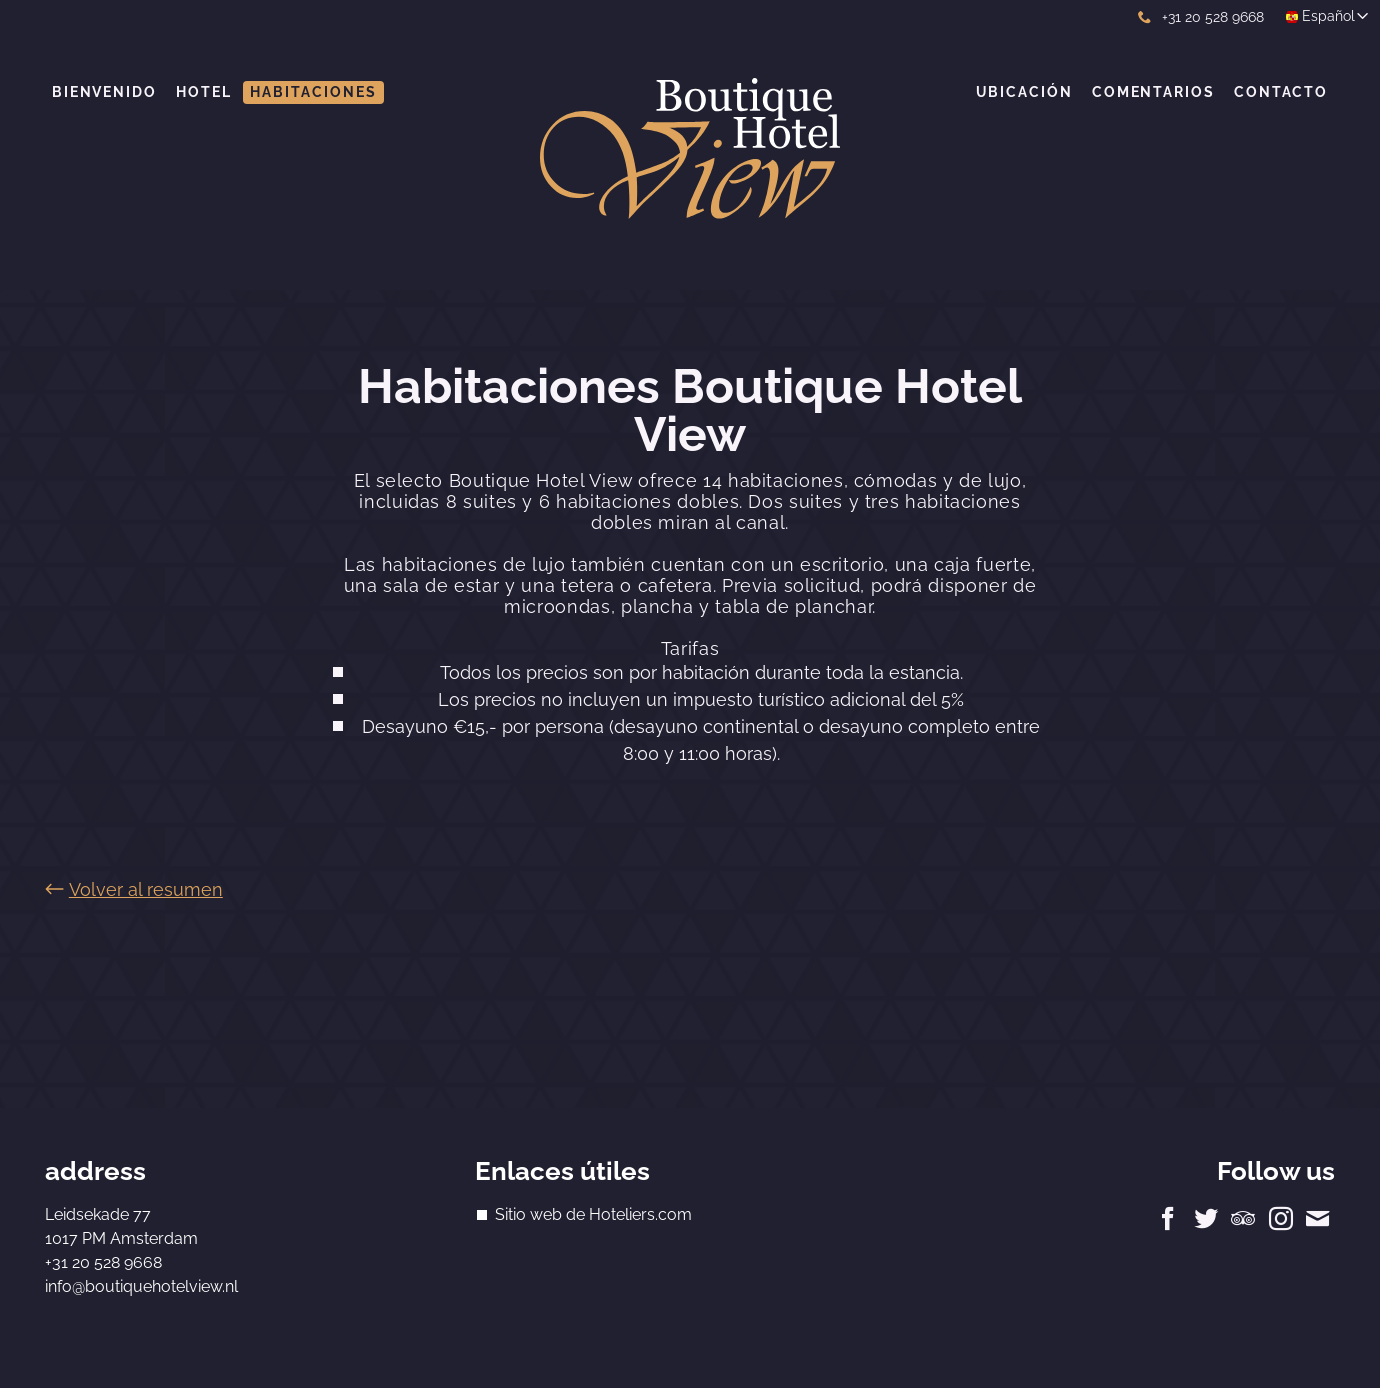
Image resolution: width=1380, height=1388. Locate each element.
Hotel (204, 92)
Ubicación (1024, 92)
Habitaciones (313, 92)
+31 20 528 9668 (1201, 17)
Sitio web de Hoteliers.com (593, 1214)
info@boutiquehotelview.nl (141, 1286)
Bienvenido (104, 92)
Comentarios (1153, 92)
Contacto (1281, 92)
